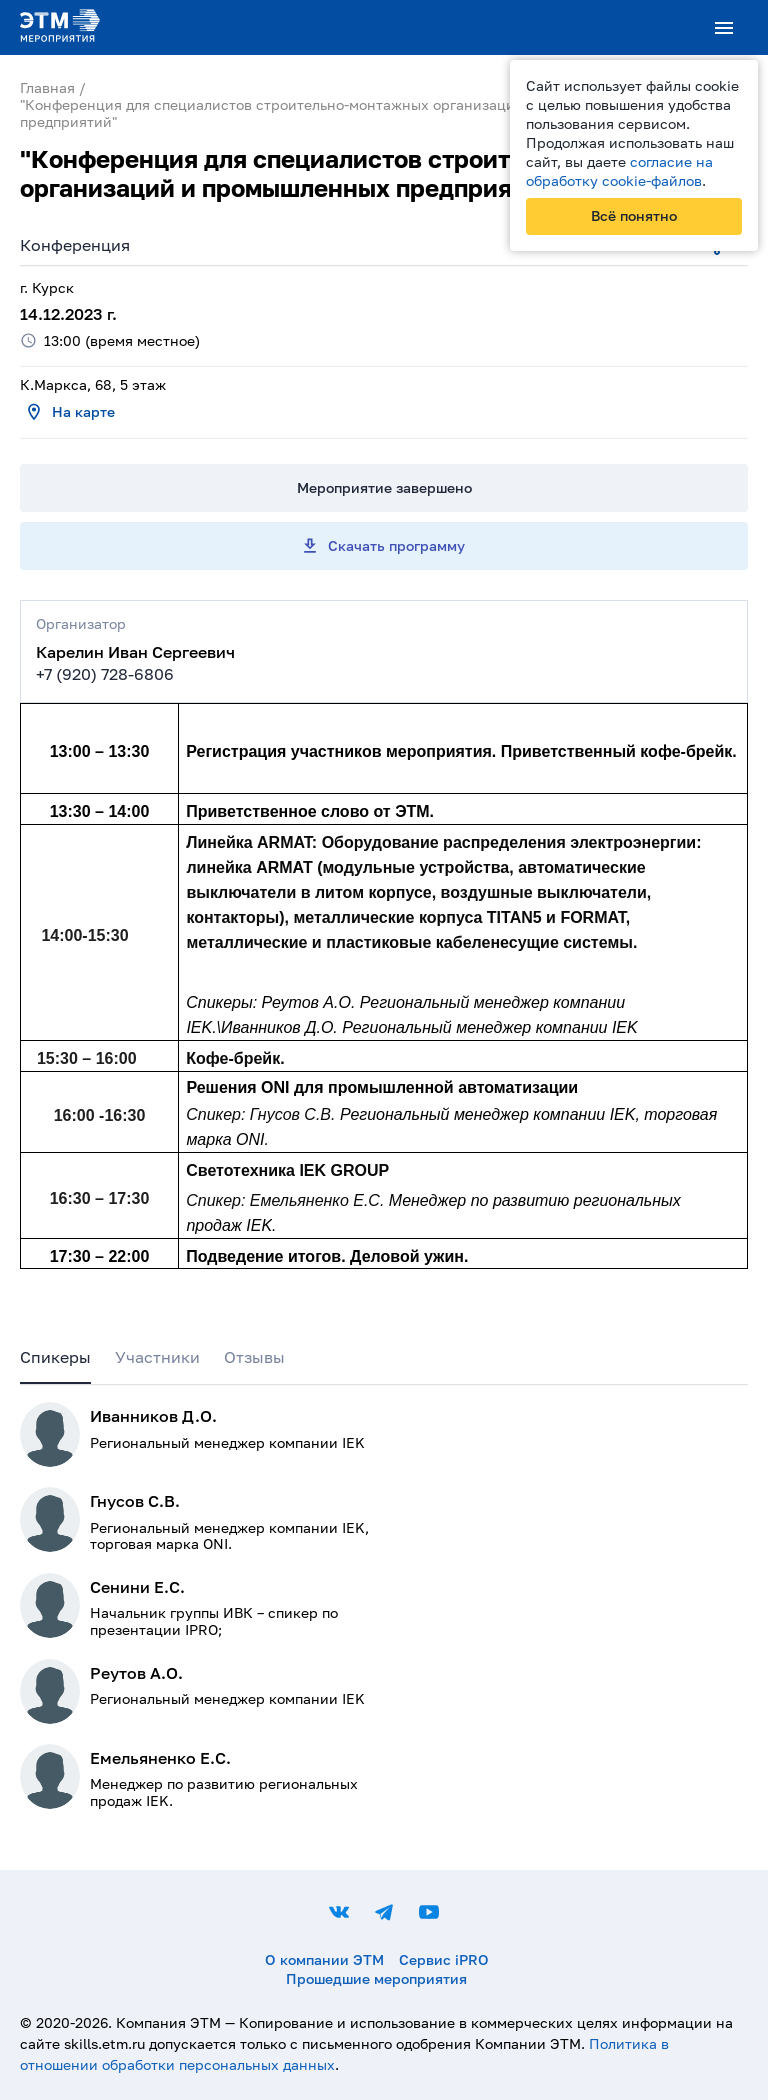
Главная (47, 87)
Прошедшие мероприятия (376, 1978)
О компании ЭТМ (324, 1959)
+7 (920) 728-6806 (105, 674)
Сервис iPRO (444, 1959)
